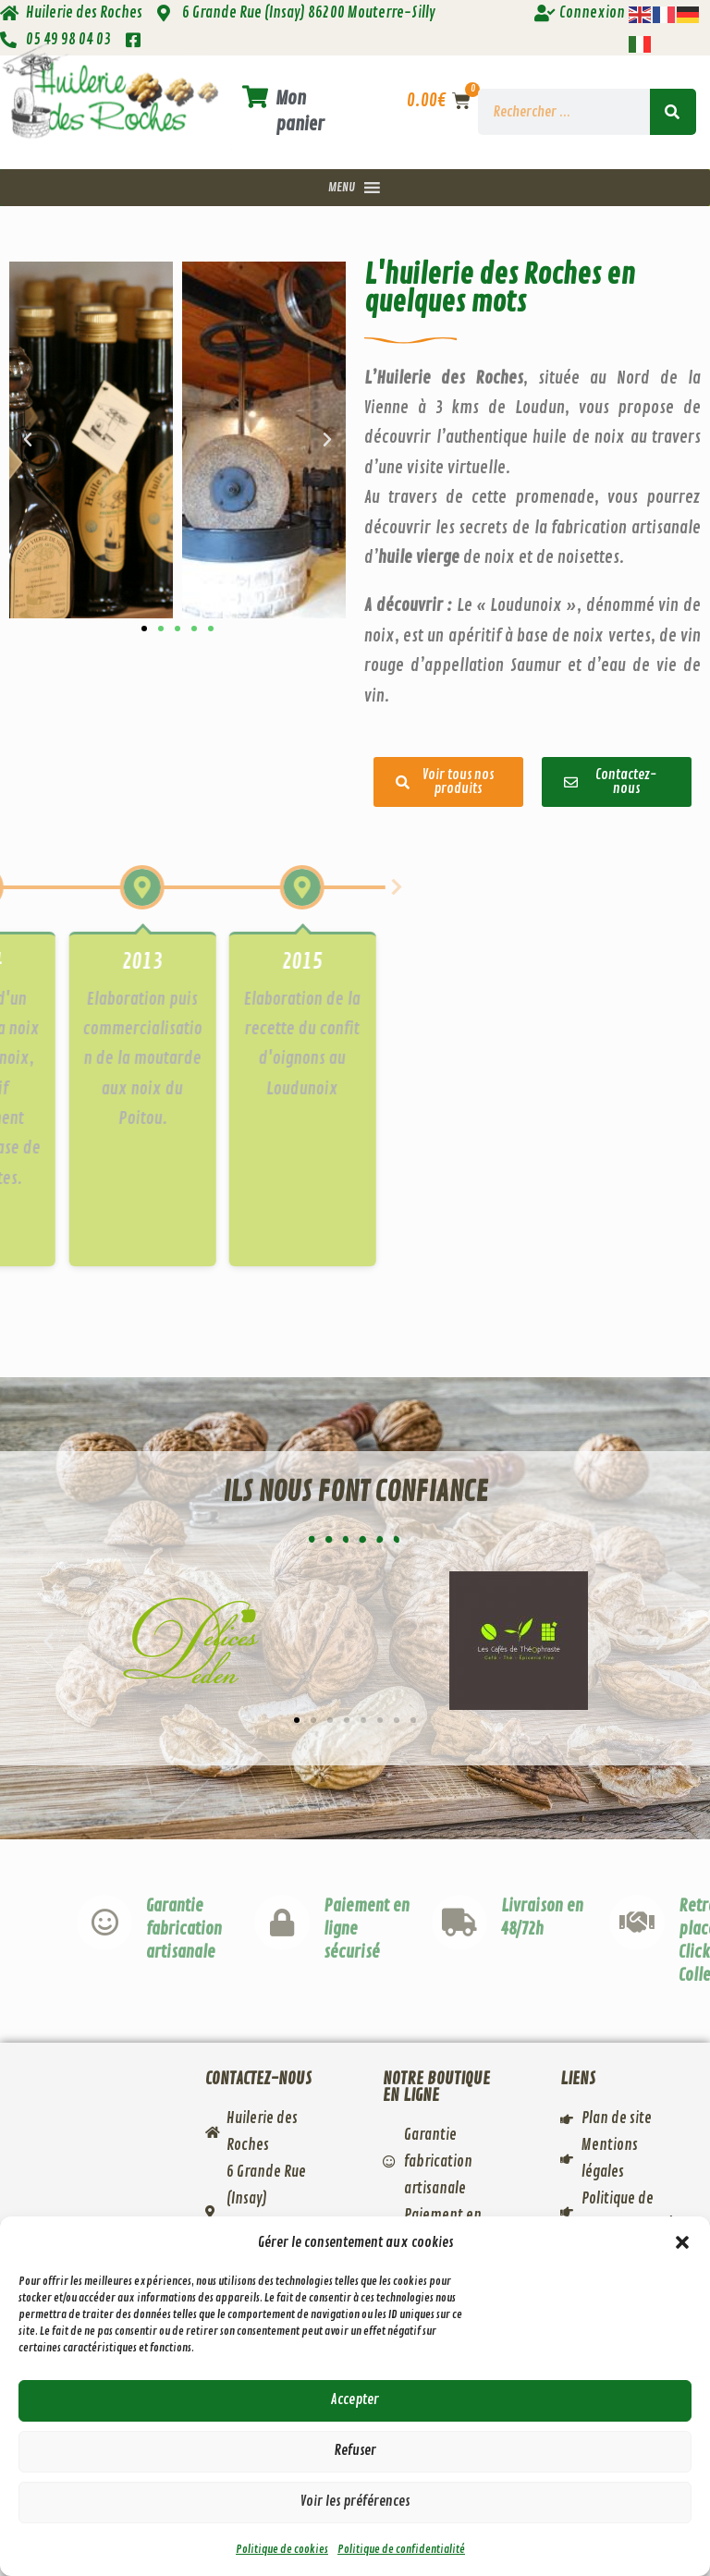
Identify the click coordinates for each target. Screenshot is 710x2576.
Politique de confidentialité (401, 2550)
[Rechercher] (673, 112)
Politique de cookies (282, 2550)
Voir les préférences (355, 2501)
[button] (682, 2242)
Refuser (355, 2451)
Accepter (355, 2400)
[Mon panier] (254, 97)
